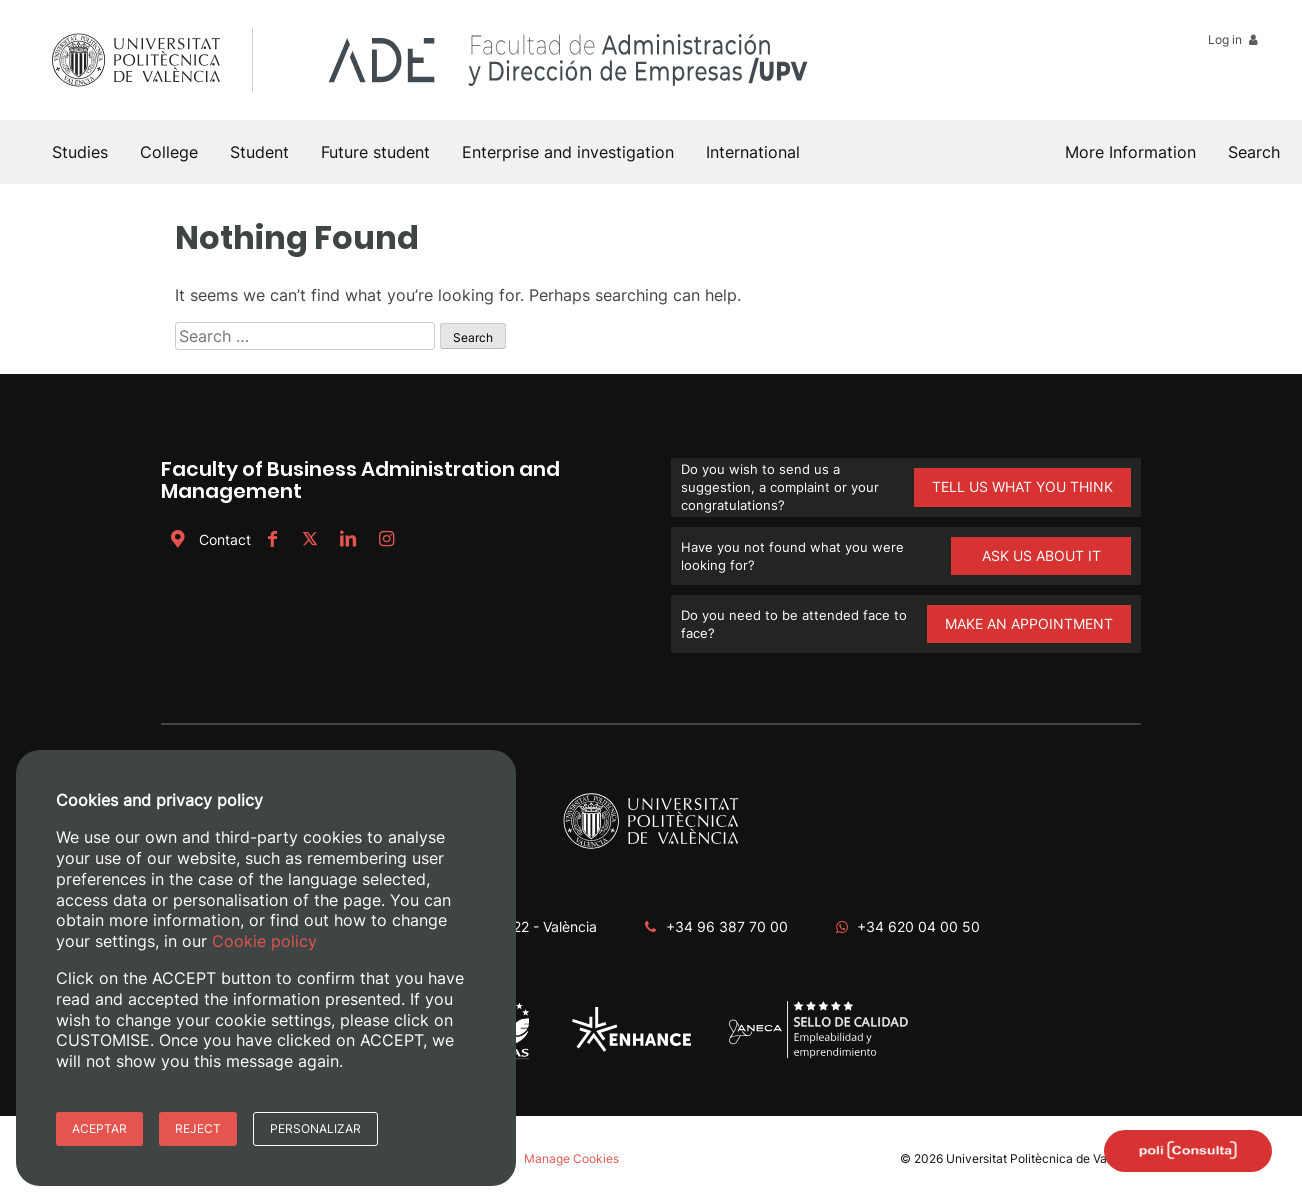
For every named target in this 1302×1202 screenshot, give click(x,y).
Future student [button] (375, 152)
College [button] (169, 152)
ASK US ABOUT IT (1041, 555)
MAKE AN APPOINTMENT (1029, 623)
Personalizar (315, 1128)
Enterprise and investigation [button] (568, 152)
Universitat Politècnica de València (1043, 1158)
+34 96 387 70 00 (727, 926)
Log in (1235, 39)
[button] (1254, 152)
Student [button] (259, 152)
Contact (209, 539)
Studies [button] (80, 152)
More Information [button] (1130, 152)
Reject (198, 1128)
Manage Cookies (571, 1158)
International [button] (753, 152)
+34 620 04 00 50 (918, 926)
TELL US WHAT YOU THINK (1022, 486)
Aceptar (99, 1128)
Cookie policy (264, 941)
